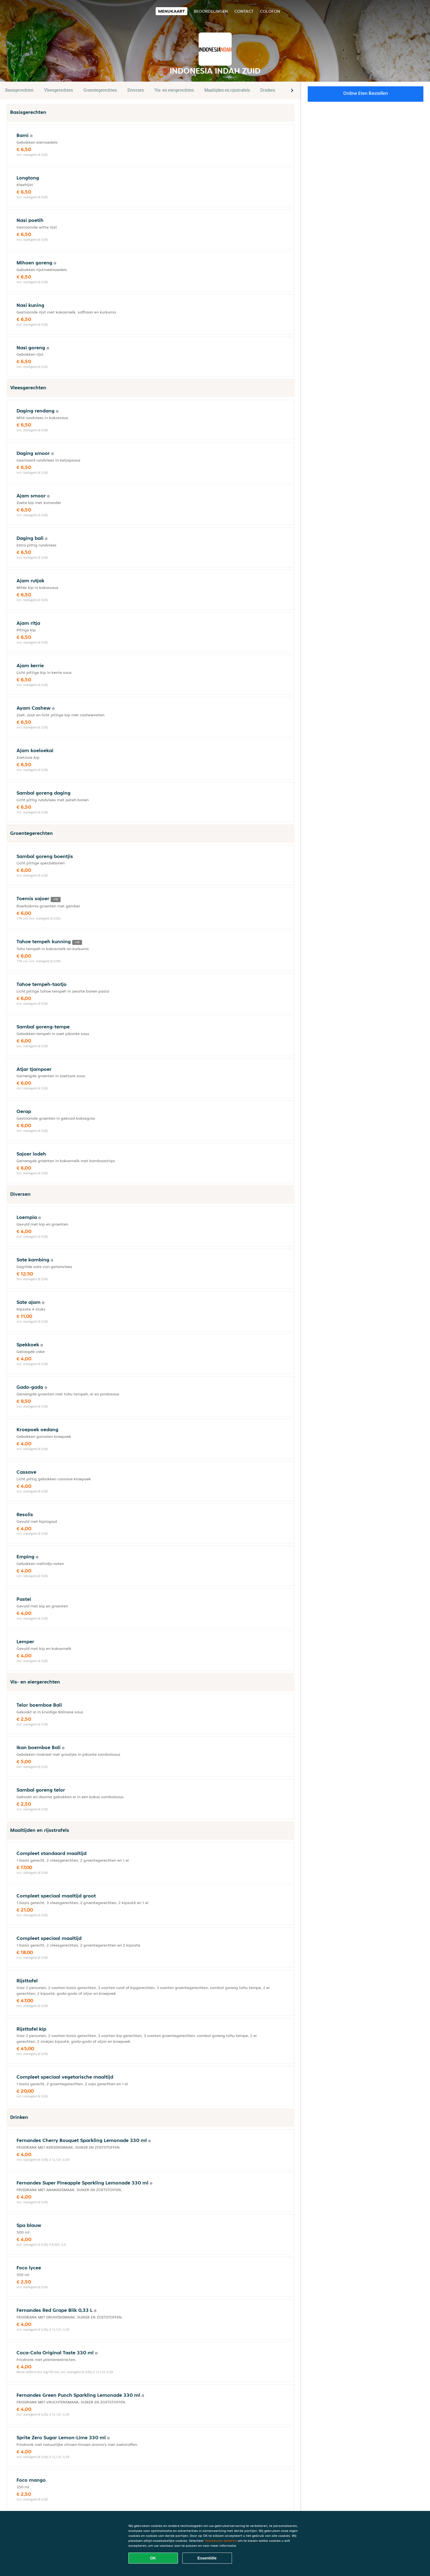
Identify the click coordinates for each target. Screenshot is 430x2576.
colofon (270, 11)
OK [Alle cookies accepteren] (153, 2558)
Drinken (267, 90)
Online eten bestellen (365, 93)
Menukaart (171, 11)
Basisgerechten (19, 90)
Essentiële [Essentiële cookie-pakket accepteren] (207, 2558)
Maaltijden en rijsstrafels (227, 90)
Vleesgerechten (58, 90)
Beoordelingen (211, 11)
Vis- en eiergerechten (174, 90)
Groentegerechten (100, 90)
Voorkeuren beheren (221, 2541)
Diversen (136, 90)
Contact (243, 11)
